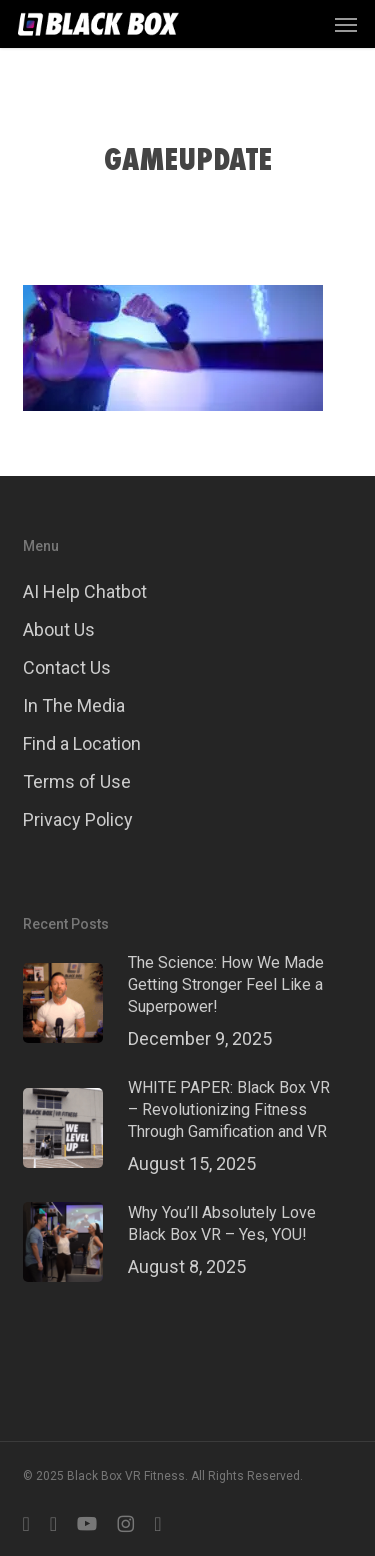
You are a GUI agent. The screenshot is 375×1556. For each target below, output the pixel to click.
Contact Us (67, 667)
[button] (346, 24)
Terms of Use (77, 781)
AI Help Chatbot (85, 591)
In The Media (74, 705)
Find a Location (82, 743)
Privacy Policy (78, 819)
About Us (59, 629)
